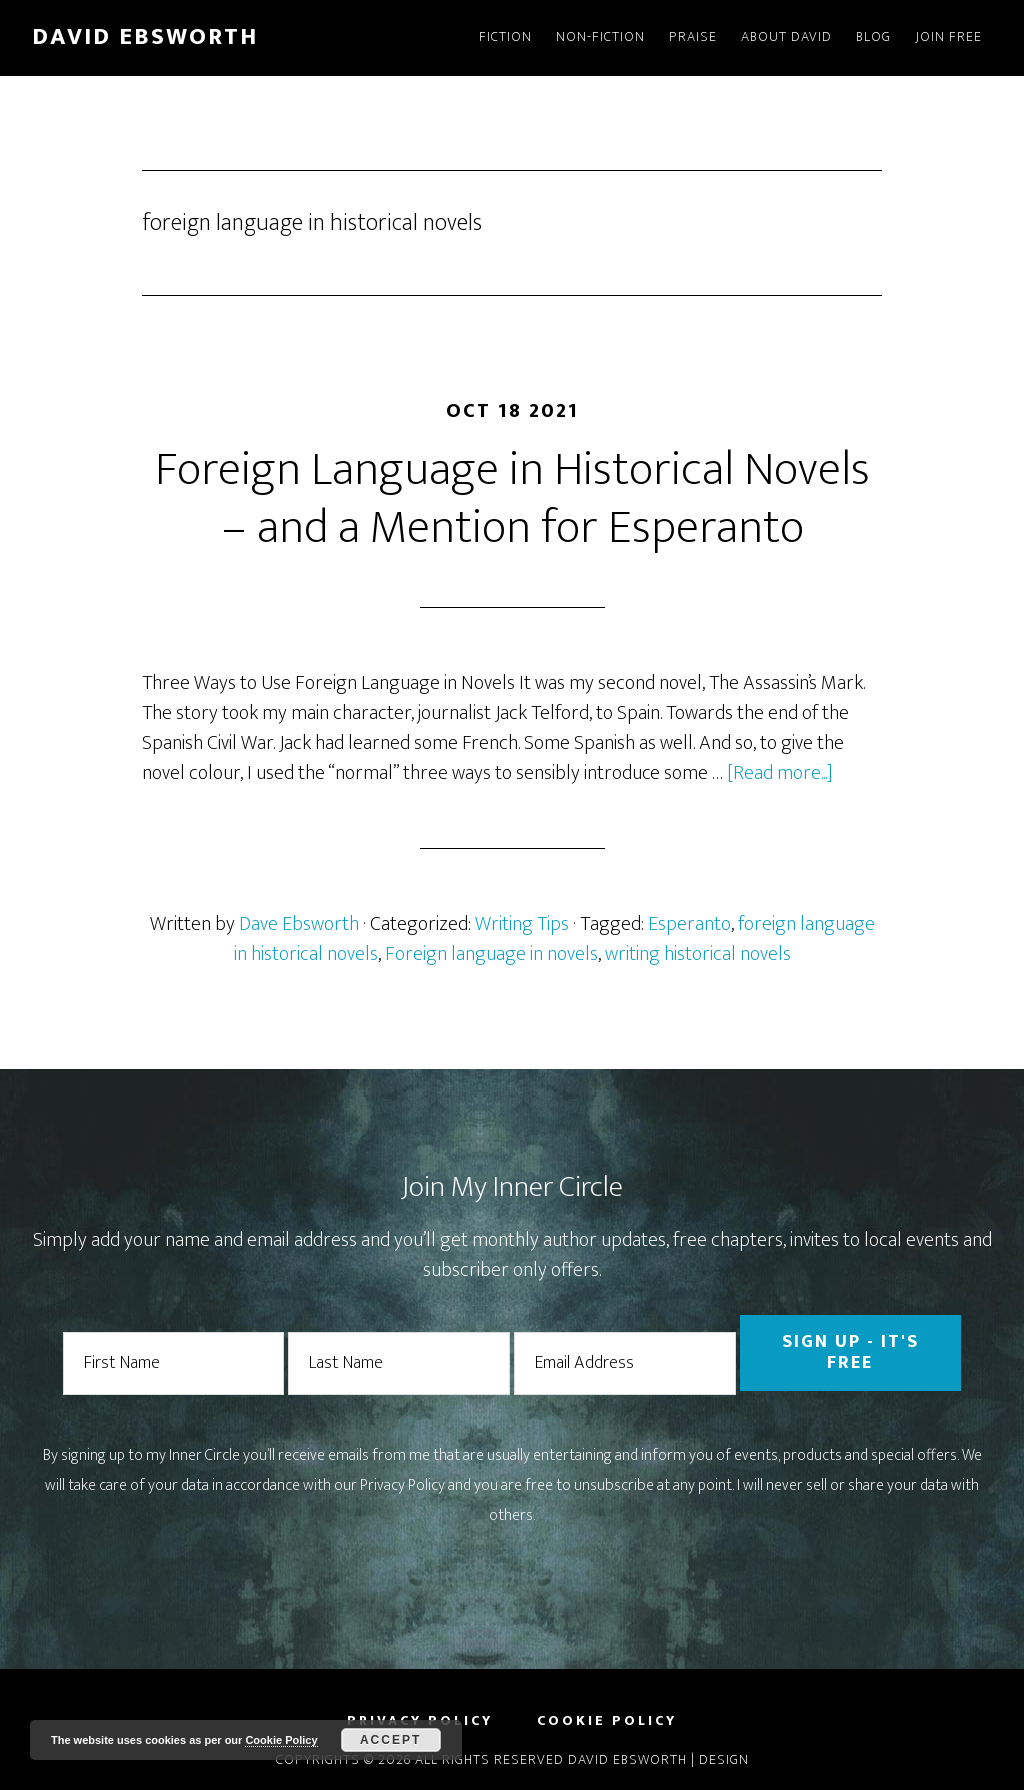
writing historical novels (698, 954)
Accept (390, 1740)
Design (724, 1759)
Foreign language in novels (491, 954)
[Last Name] (399, 1363)
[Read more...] (780, 773)
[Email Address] (625, 1363)
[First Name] (174, 1363)
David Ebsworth (145, 37)
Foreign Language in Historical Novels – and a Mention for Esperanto (512, 499)
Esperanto (689, 924)
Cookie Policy (281, 1740)
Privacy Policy (402, 1485)
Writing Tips (522, 924)
